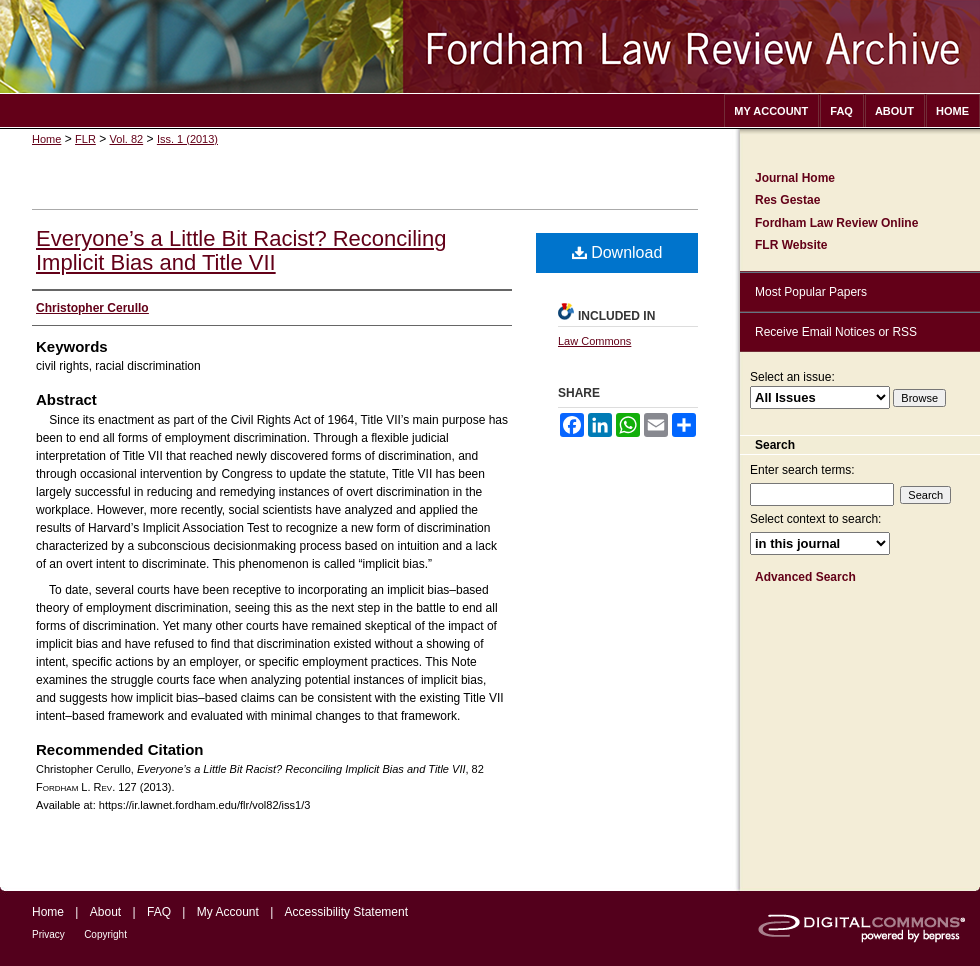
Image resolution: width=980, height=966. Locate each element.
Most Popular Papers (811, 292)
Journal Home (795, 178)
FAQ (159, 912)
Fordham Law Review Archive (490, 46)
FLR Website (791, 245)
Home (46, 139)
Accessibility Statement (346, 912)
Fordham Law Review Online (836, 223)
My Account (228, 912)
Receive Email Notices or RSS (836, 332)
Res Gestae (787, 200)
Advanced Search (805, 577)
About (105, 912)
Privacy (48, 934)
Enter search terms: (802, 470)
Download (617, 252)
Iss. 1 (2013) (187, 139)
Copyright (105, 934)
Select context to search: (815, 519)
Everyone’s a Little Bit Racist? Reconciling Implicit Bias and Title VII (241, 250)
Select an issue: (792, 377)
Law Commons (594, 341)
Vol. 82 (127, 139)
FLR (85, 139)
